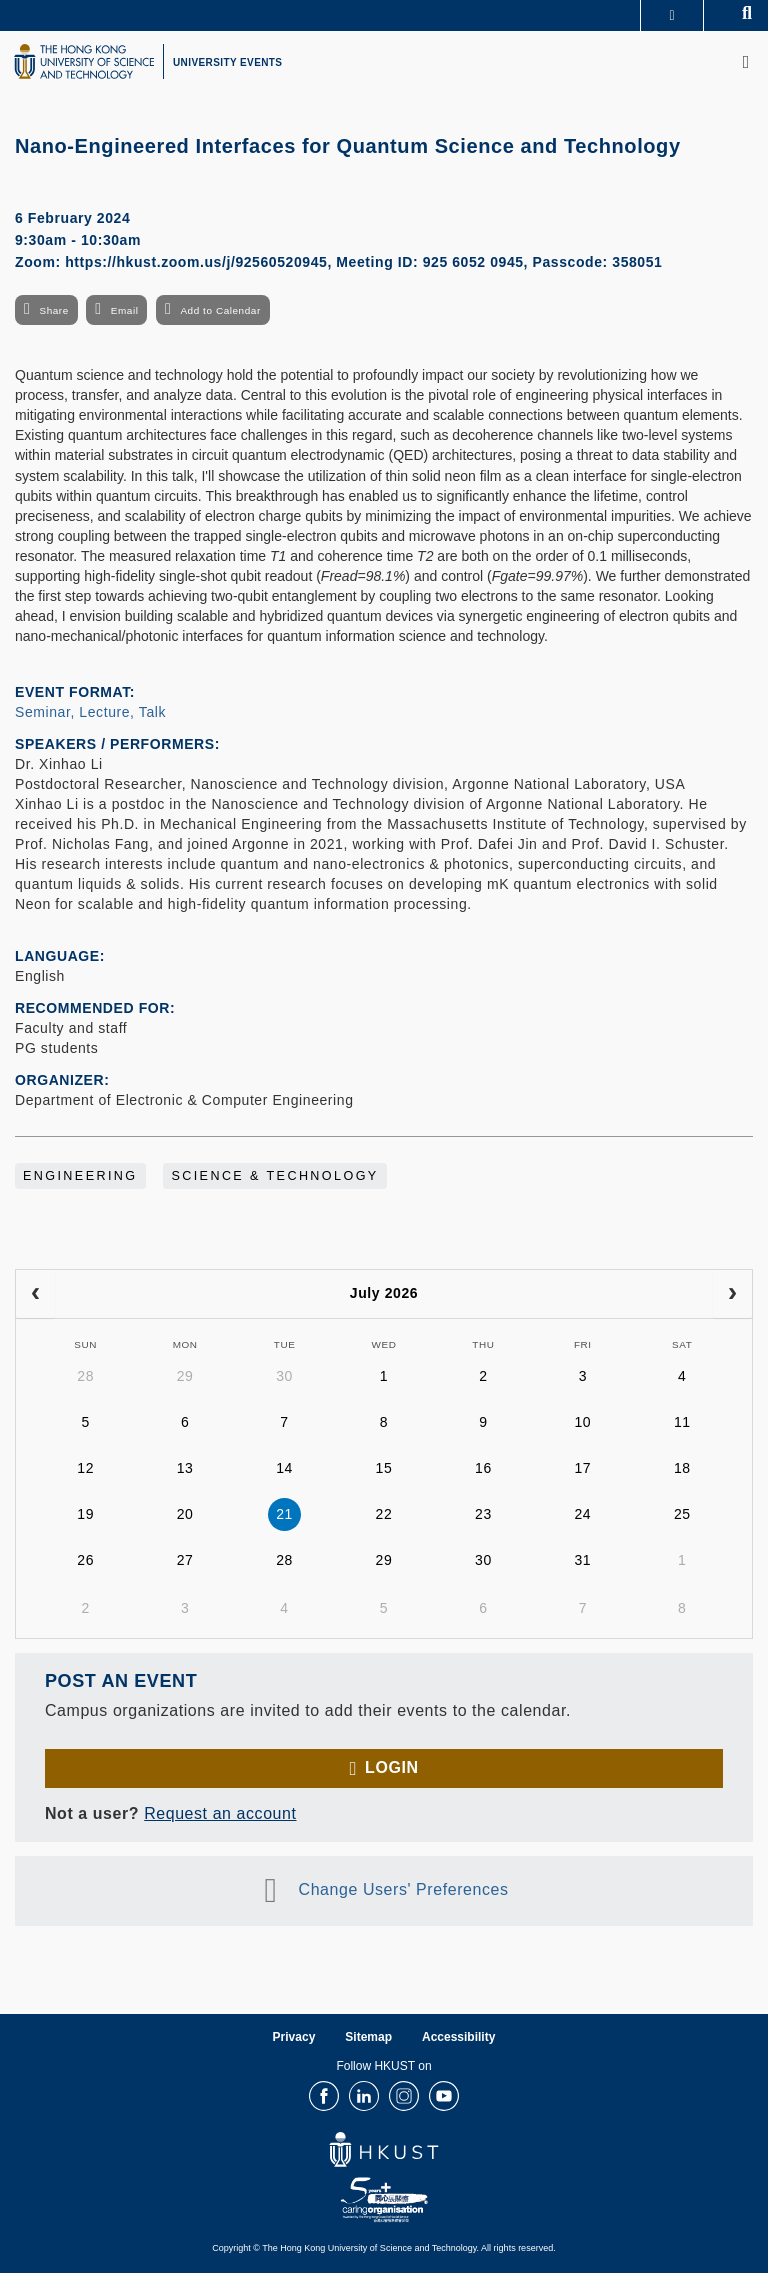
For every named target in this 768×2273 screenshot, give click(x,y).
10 (582, 1422)
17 (582, 1468)
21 (284, 1514)
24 (582, 1514)
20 (185, 1514)
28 (85, 1376)
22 (384, 1514)
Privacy (294, 2037)
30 (284, 1376)
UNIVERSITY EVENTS (227, 62)
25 (682, 1514)
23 (483, 1514)
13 (185, 1468)
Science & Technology (274, 1176)
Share (53, 310)
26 (85, 1560)
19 (85, 1514)
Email (125, 310)
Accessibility (458, 2037)
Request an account (220, 1813)
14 (284, 1468)
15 (384, 1468)
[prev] (35, 1294)
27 (185, 1560)
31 (582, 1560)
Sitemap (368, 2037)
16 (483, 1468)
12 (85, 1468)
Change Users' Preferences (404, 1889)
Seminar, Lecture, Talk (90, 712)
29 (185, 1376)
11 (682, 1422)
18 (682, 1468)
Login (391, 1767)
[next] (732, 1294)
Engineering (80, 1176)
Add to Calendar (220, 310)
